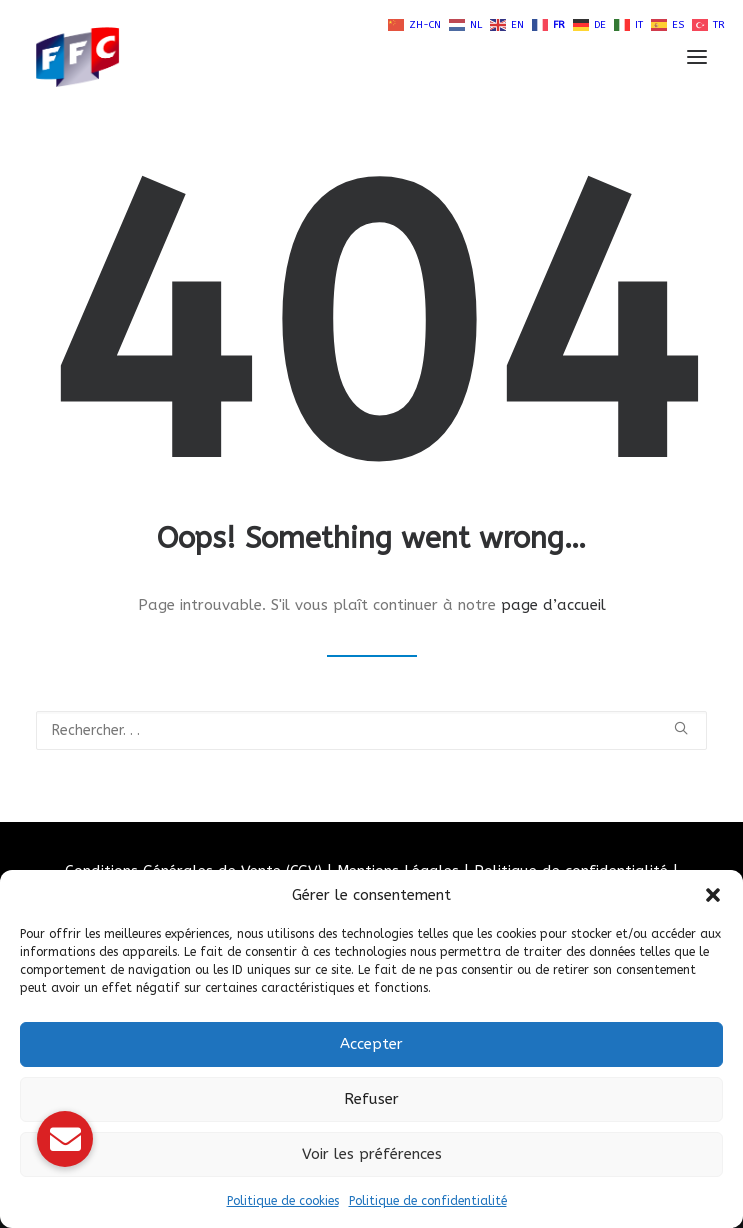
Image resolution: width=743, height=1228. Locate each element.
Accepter (371, 1044)
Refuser (371, 1099)
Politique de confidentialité (428, 1201)
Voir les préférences (372, 1154)
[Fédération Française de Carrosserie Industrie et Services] (150, 57)
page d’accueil (553, 605)
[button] (713, 895)
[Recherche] (371, 730)
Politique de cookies (283, 1201)
